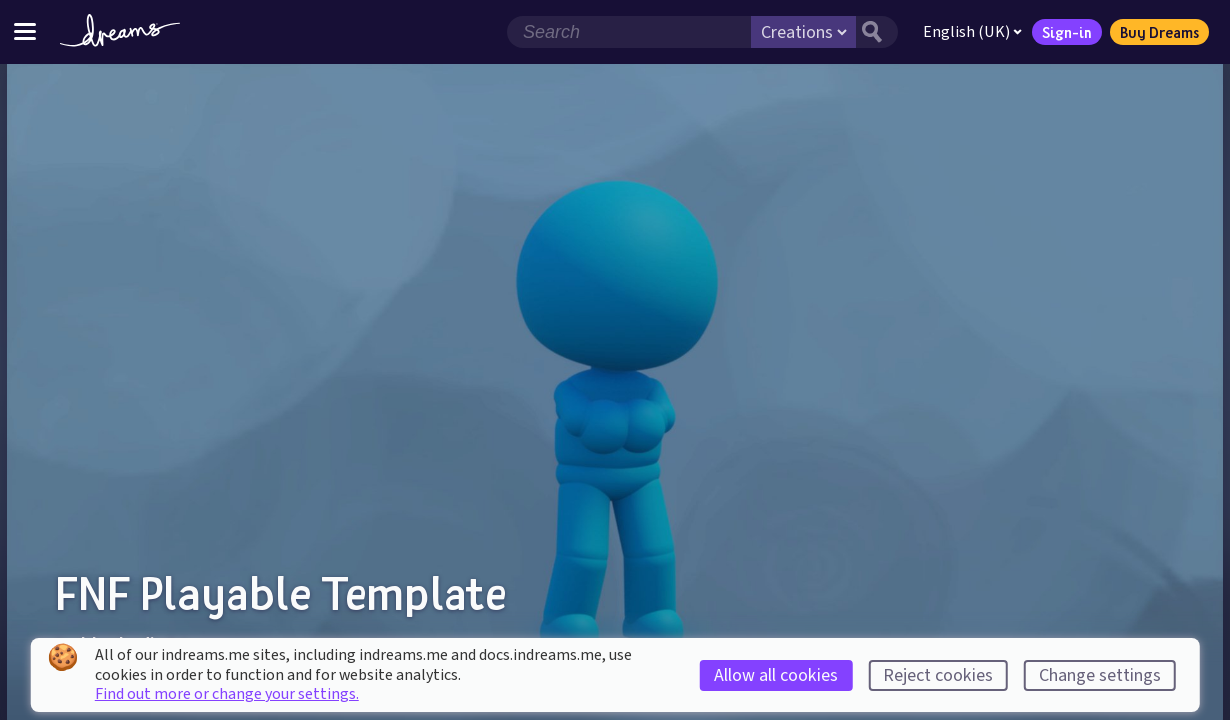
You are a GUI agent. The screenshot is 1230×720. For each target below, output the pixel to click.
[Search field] (629, 32)
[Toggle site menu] (25, 31)
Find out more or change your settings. (227, 694)
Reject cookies (938, 675)
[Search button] (877, 32)
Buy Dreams (1159, 32)
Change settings (1100, 675)
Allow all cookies (776, 675)
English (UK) (972, 32)
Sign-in (1067, 32)
